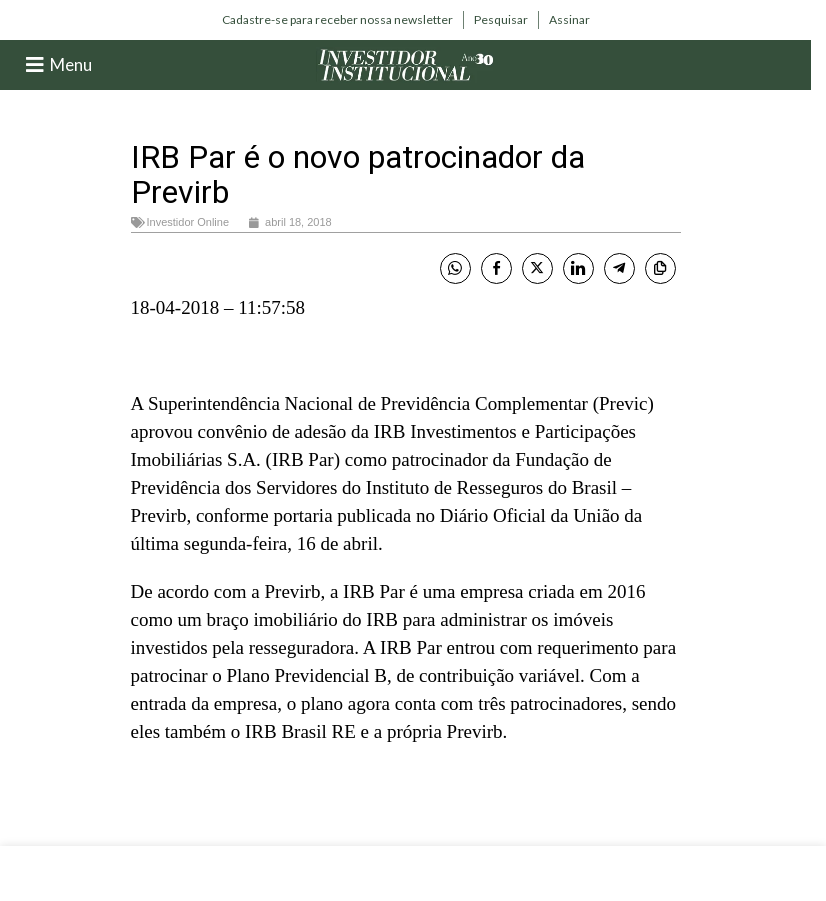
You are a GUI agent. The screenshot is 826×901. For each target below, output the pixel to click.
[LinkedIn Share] (578, 268)
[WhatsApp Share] (455, 268)
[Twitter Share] (537, 268)
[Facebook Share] (496, 268)
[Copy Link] (660, 268)
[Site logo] (406, 63)
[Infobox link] (337, 20)
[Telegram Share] (619, 268)
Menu (71, 64)
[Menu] (35, 65)
